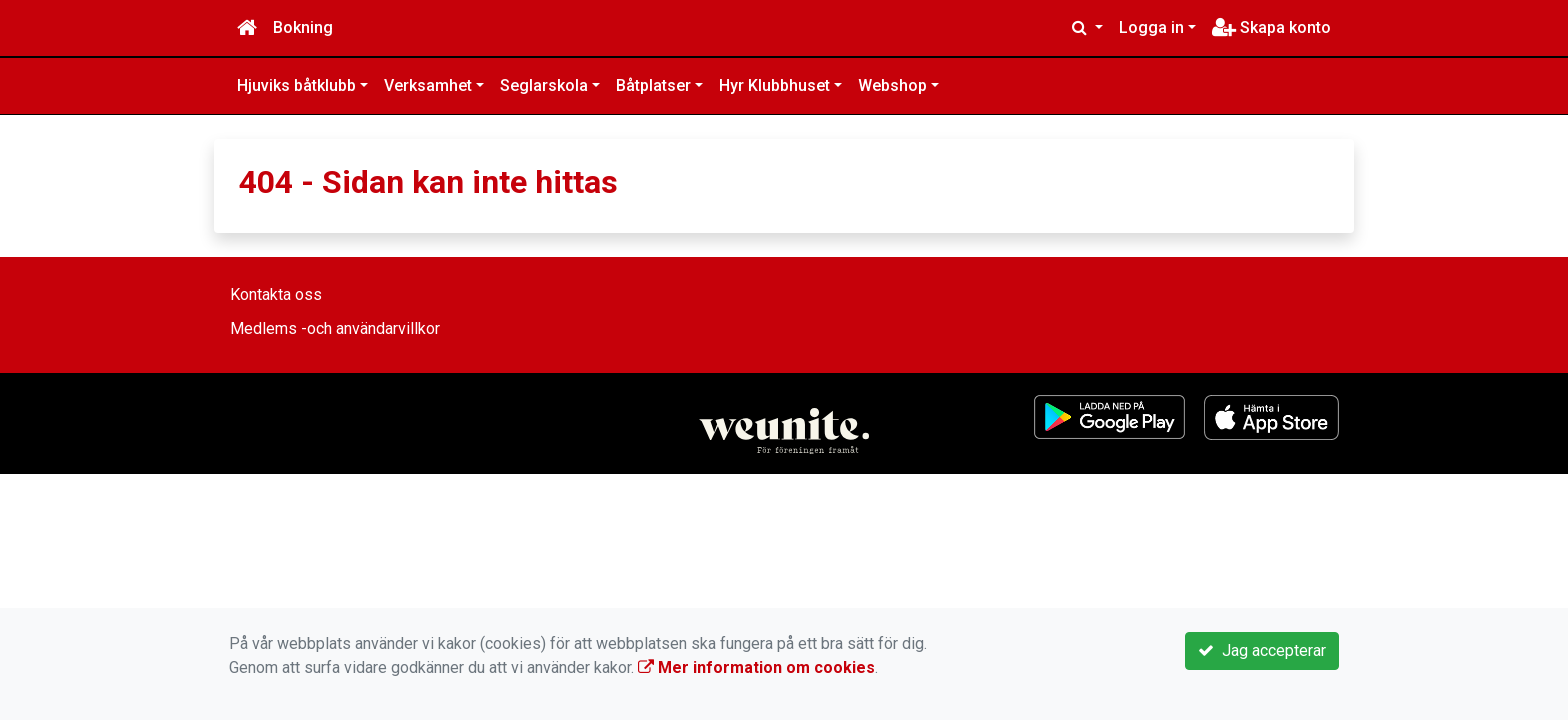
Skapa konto (1271, 27)
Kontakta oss (276, 294)
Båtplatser (653, 85)
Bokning (303, 27)
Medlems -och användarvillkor (335, 328)
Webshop (892, 85)
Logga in (1151, 27)
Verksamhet (428, 85)
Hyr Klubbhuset (774, 85)
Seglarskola (544, 85)
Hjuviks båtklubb (296, 85)
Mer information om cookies (756, 667)
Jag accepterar (1262, 650)
